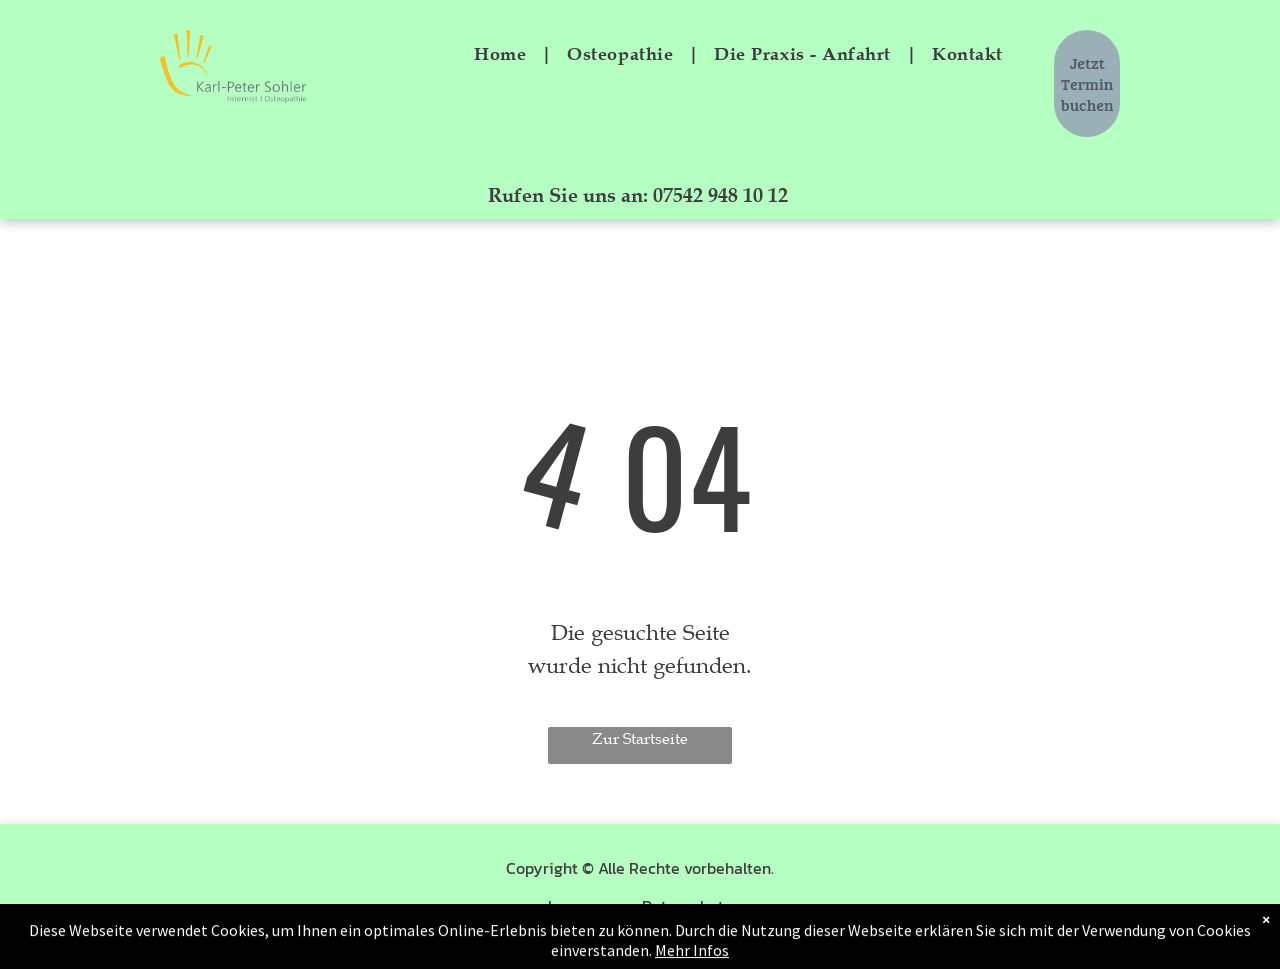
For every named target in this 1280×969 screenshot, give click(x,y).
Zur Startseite (640, 739)
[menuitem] (505, 53)
